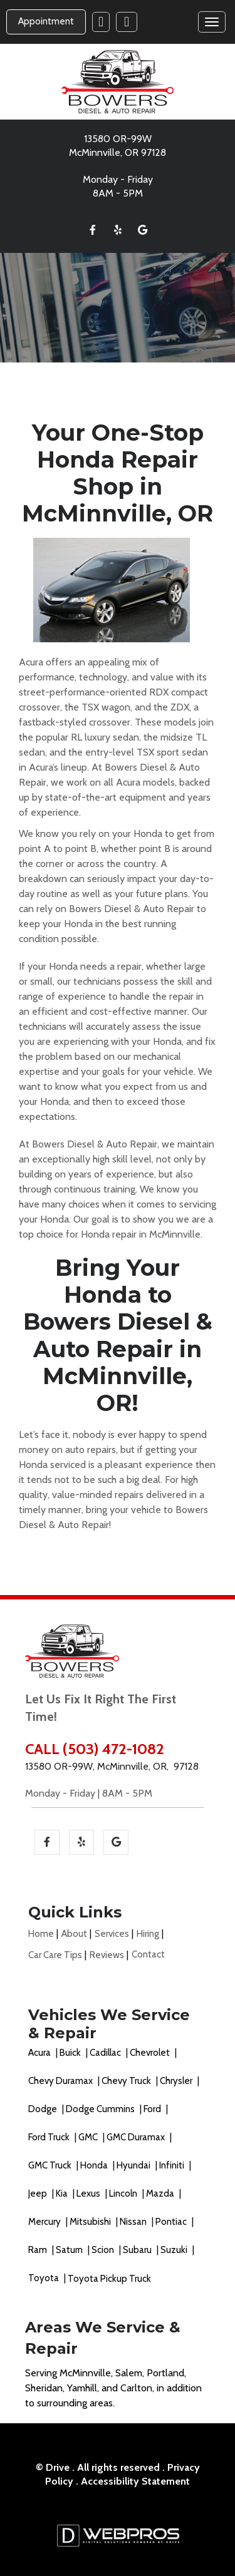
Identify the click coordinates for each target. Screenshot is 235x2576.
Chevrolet (151, 2052)
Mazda (161, 2193)
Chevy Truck (127, 2080)
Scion (103, 2249)
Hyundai (134, 2165)
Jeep (38, 2193)
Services (112, 1933)
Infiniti (172, 2165)
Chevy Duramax (61, 2080)
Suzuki (174, 2249)
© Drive (53, 2467)
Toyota (44, 2278)
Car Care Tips (55, 1955)
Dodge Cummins (101, 2109)
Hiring (148, 1933)
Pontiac (172, 2221)
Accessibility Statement (135, 2481)
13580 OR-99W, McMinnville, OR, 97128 (112, 1766)
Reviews (107, 1955)
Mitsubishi (91, 2221)
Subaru (138, 2249)
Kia (63, 2193)
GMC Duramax (137, 2137)
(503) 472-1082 (113, 1749)
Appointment (46, 21)
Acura (40, 2052)
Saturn (70, 2249)
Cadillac (106, 2052)
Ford (153, 2109)
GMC (89, 2137)
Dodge (43, 2109)
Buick (71, 2052)
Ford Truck (49, 2137)
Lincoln (124, 2193)
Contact (148, 1954)
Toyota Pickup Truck (109, 2278)
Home (41, 1933)
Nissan (134, 2221)
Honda (95, 2165)
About (74, 1933)
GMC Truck (50, 2165)
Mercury (45, 2221)
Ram (38, 2249)
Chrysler (177, 2080)
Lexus (89, 2193)
